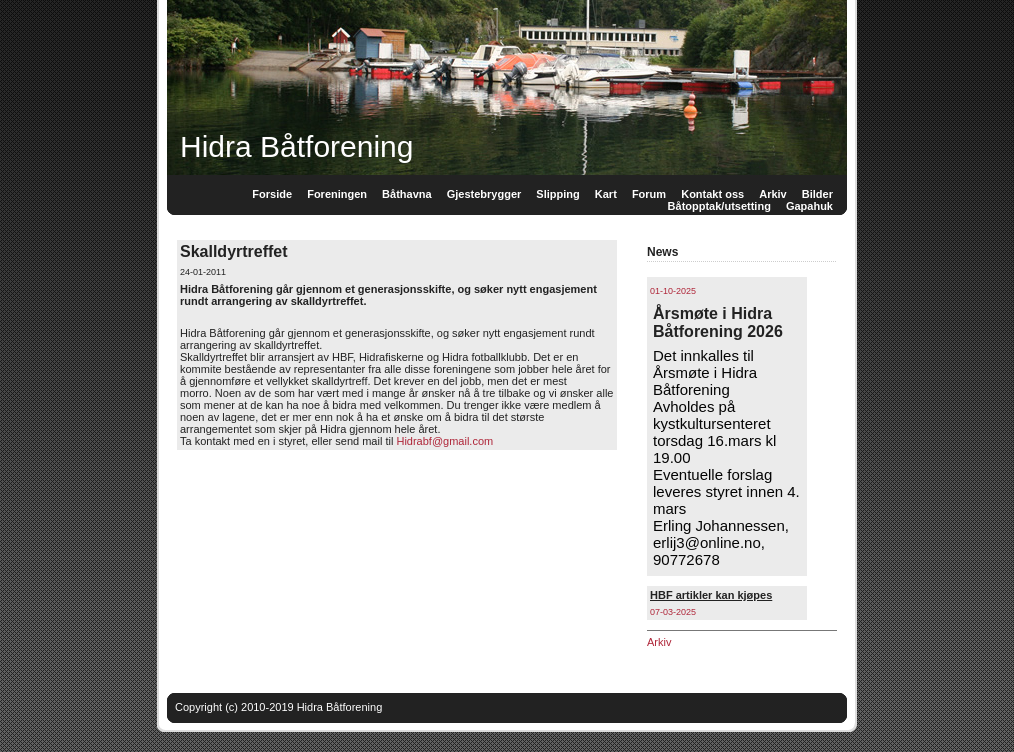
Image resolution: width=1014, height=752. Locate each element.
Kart (606, 194)
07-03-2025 (673, 612)
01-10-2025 (673, 291)
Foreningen (337, 194)
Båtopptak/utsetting (719, 206)
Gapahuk (809, 206)
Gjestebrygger (484, 194)
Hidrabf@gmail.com (444, 441)
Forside (272, 194)
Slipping (557, 194)
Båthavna (407, 194)
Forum (649, 194)
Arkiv (659, 642)
